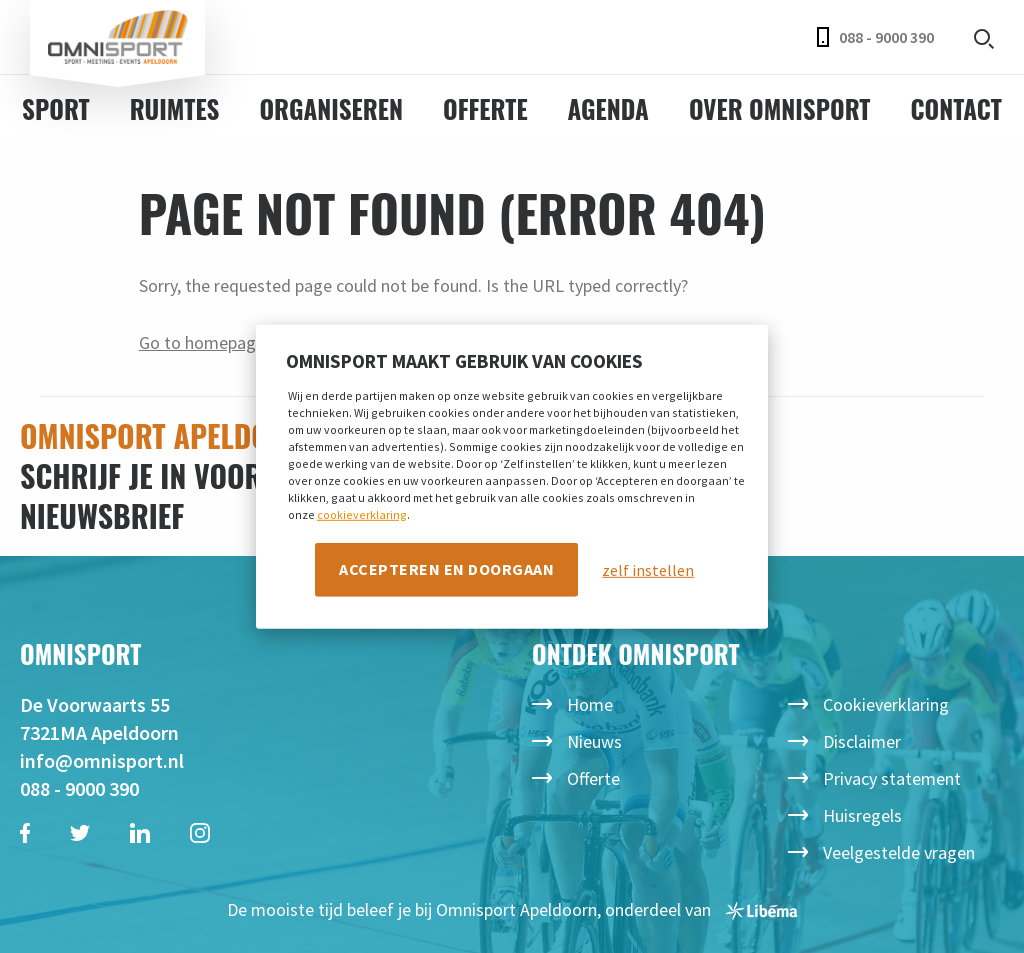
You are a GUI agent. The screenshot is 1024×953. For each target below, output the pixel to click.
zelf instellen (648, 570)
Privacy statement (892, 778)
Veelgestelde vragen (899, 852)
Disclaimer (862, 741)
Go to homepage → (213, 342)
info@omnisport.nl (102, 760)
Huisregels (862, 815)
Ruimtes (175, 108)
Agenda (608, 108)
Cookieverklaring (886, 704)
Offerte (485, 108)
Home (590, 704)
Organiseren (331, 108)
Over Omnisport (780, 108)
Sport (56, 108)
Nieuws (594, 741)
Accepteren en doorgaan (446, 569)
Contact (955, 108)
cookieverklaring (362, 514)
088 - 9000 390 (875, 37)
